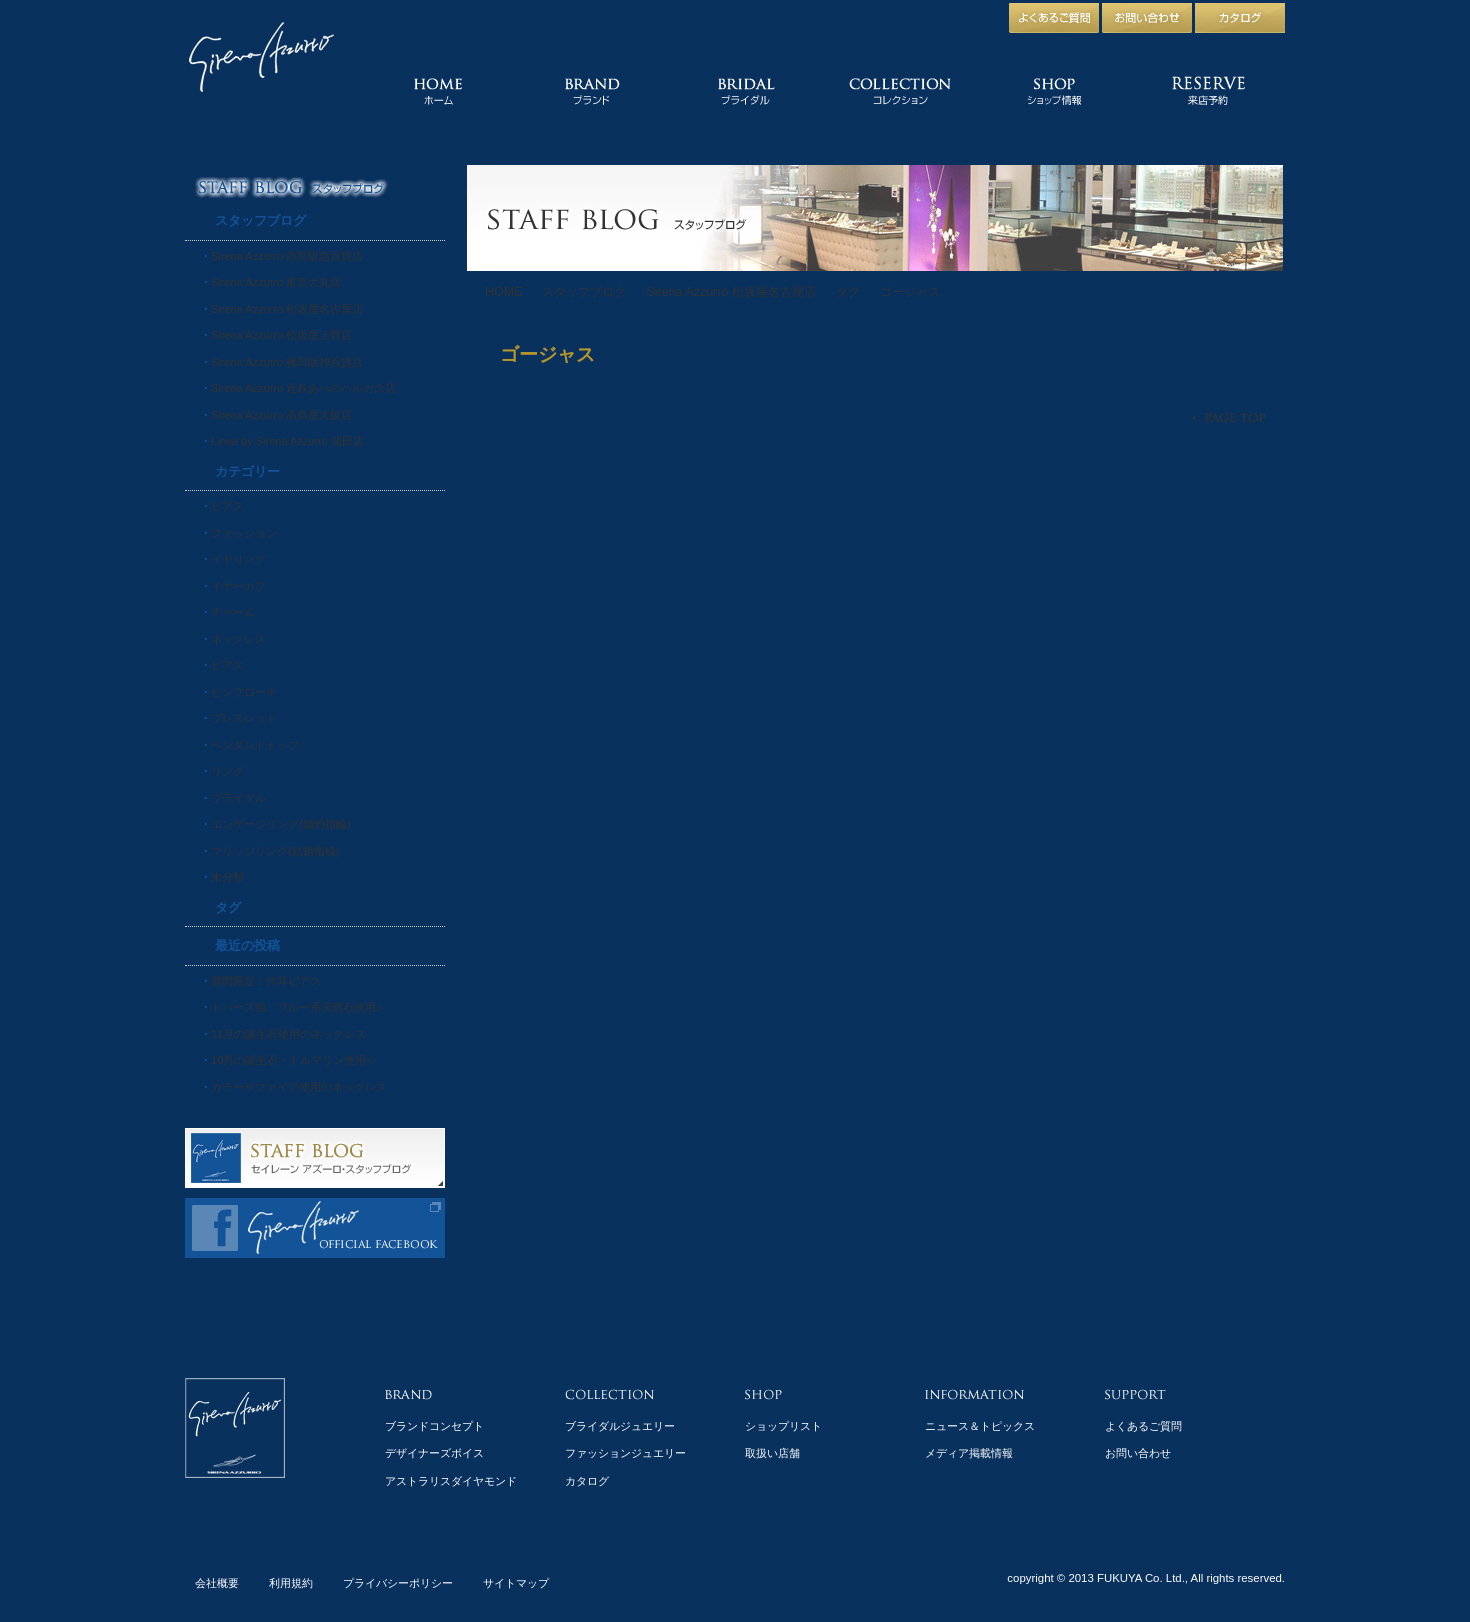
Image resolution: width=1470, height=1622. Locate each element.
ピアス (227, 506)
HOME (503, 292)
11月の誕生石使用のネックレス (288, 1034)
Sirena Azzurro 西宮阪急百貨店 (287, 256)
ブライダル (238, 798)
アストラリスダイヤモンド (451, 1481)
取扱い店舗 (772, 1453)
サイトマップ (516, 1583)
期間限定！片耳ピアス (266, 981)
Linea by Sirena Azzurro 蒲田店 (287, 441)
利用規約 (291, 1583)
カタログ (587, 1481)
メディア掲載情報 (969, 1453)
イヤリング (238, 559)
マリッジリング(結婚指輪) (275, 851)
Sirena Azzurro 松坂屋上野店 (281, 335)
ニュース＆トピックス (980, 1426)
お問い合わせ (1138, 1453)
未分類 (227, 877)
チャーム (233, 612)
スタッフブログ (584, 292)
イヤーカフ (238, 586)
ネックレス (238, 639)
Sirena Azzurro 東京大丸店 (276, 282)
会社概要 (217, 1583)
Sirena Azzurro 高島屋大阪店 (281, 415)
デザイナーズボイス (434, 1453)
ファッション (244, 533)
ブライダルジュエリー (620, 1426)
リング (227, 771)
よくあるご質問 (1143, 1426)
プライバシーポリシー (398, 1583)
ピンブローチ (244, 692)
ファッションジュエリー (625, 1453)
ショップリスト (783, 1426)
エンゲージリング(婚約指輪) (280, 824)
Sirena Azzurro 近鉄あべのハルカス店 (303, 388)
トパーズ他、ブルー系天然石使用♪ (296, 1007)
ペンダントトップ (255, 745)
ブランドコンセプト (434, 1426)
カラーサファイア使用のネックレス (299, 1087)
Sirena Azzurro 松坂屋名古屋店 (730, 292)
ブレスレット (244, 718)
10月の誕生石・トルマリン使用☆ (294, 1060)
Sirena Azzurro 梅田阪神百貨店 (287, 362)
